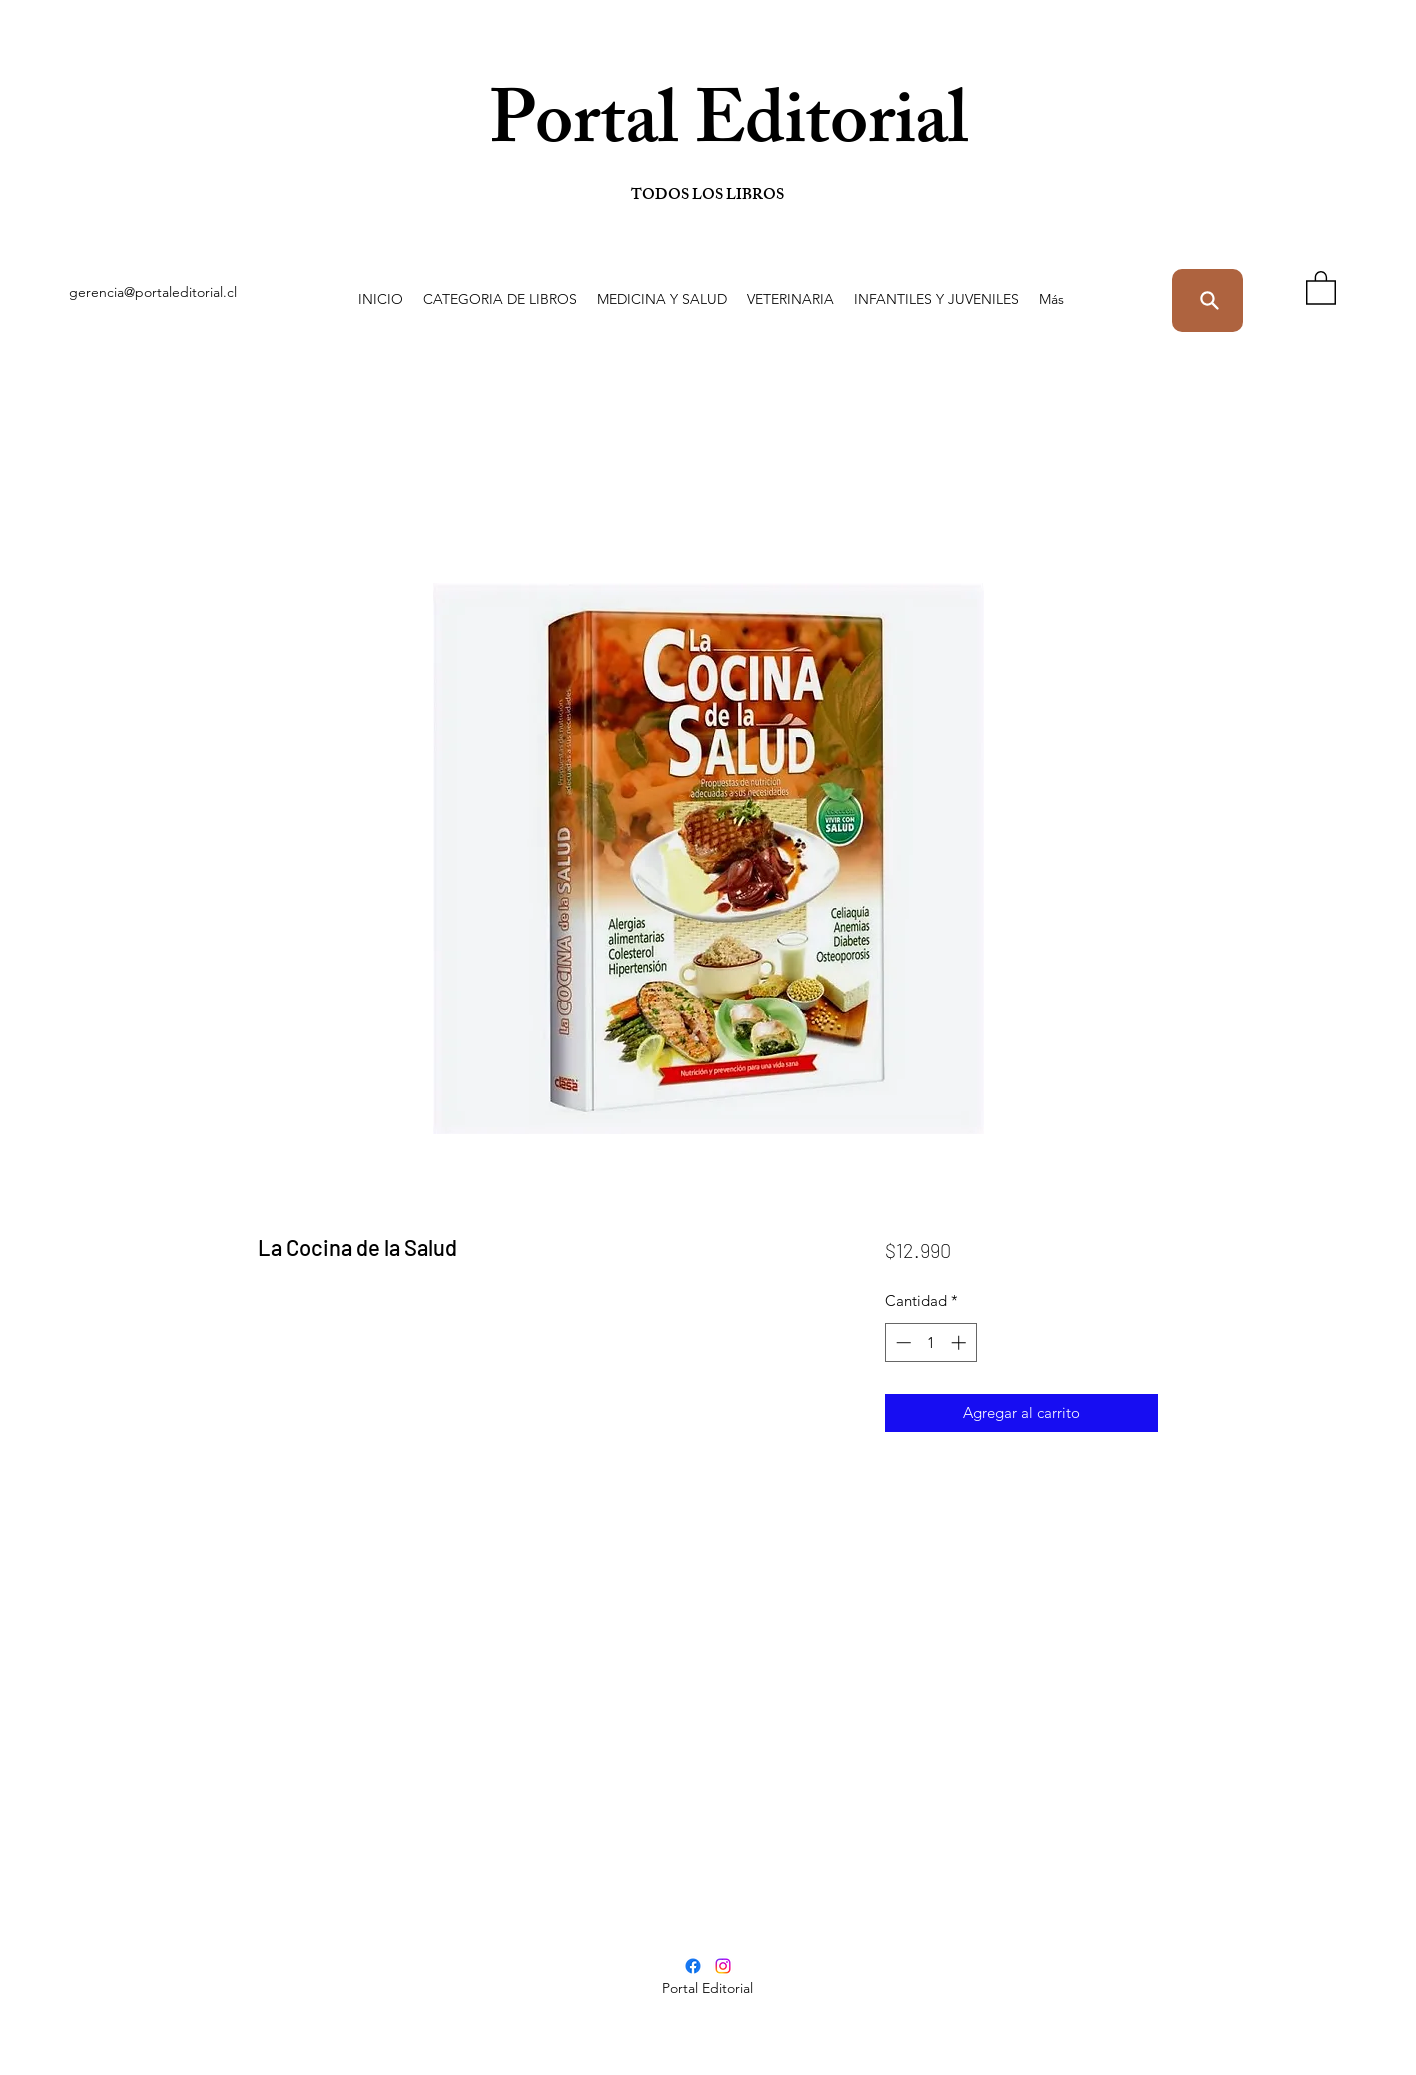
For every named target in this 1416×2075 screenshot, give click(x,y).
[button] (500, 299)
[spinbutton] (930, 1342)
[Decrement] (901, 1342)
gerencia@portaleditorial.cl (153, 292)
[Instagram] (723, 1966)
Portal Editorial (632, 129)
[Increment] (960, 1342)
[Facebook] (693, 1966)
